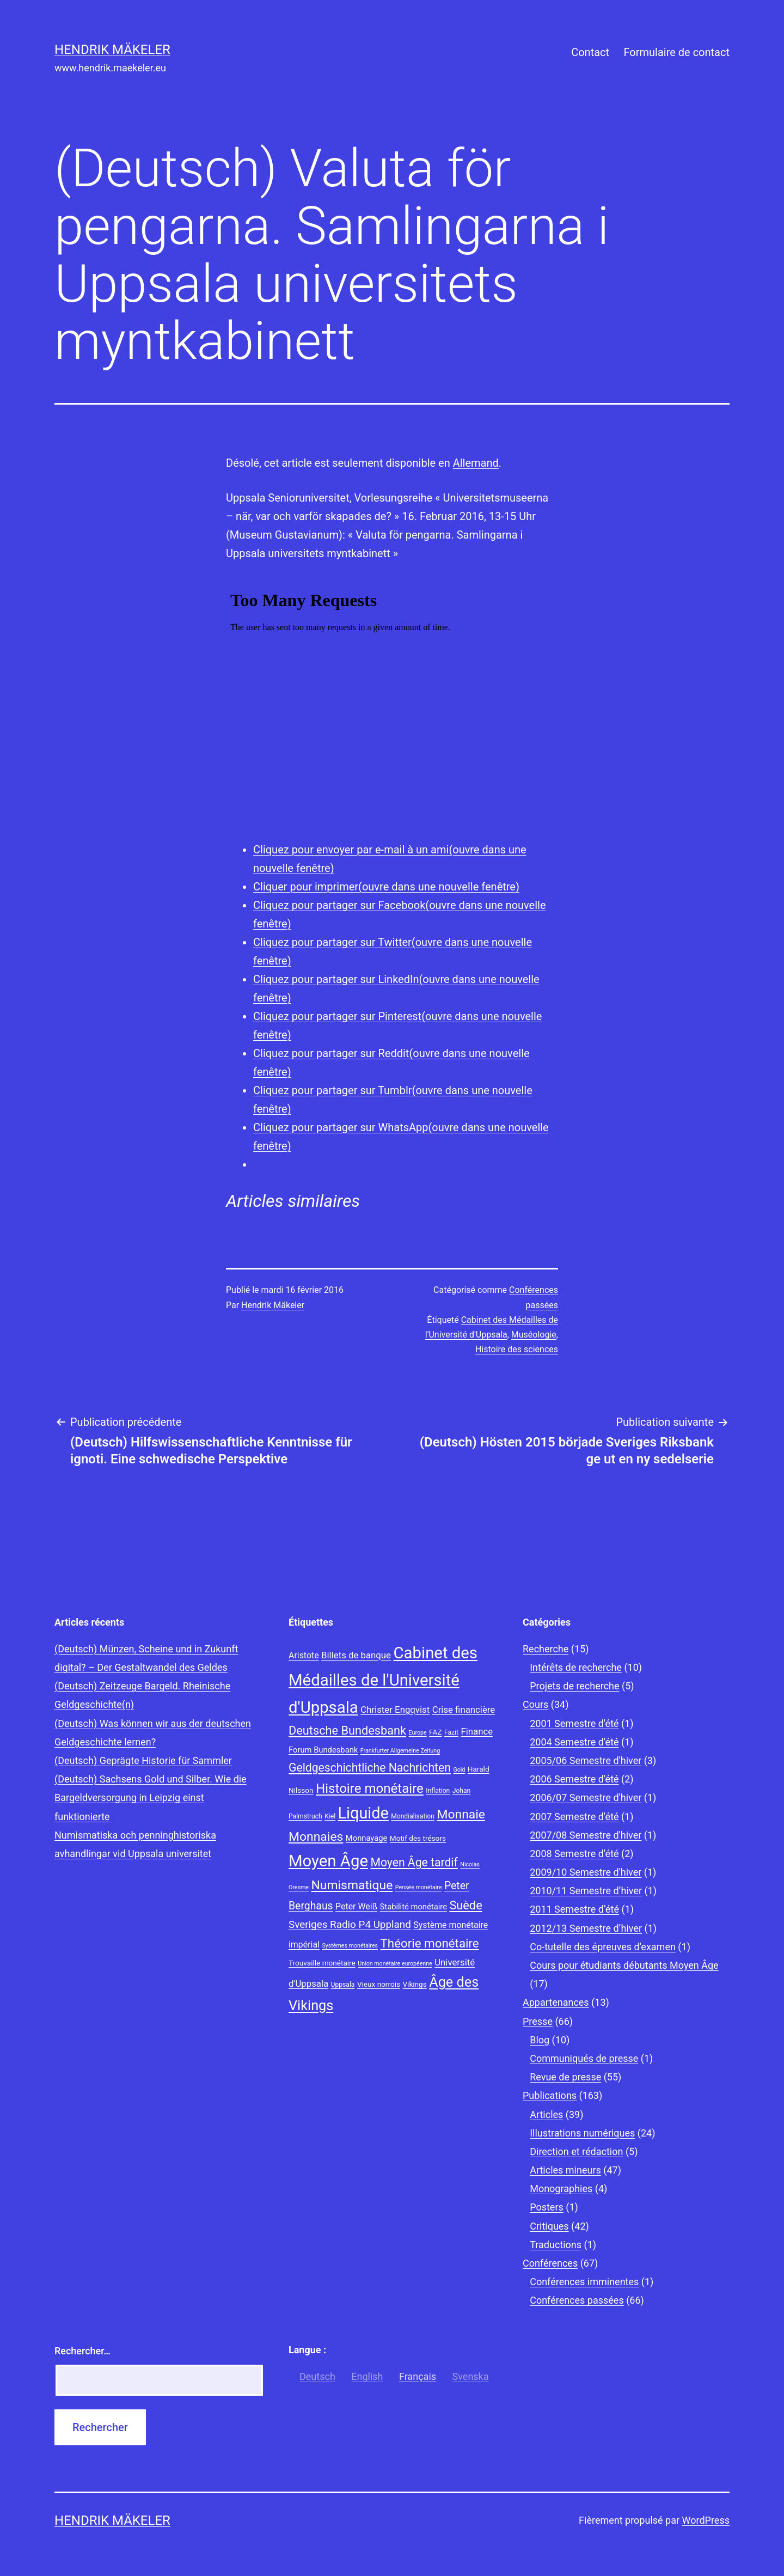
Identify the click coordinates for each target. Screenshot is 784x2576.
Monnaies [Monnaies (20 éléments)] (316, 1836)
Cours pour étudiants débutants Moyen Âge (624, 1965)
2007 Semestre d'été (574, 1816)
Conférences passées (577, 2300)
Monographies (561, 2188)
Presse (538, 2021)
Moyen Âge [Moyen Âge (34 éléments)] (328, 1861)
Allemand (476, 462)
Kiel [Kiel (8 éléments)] (329, 1816)
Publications (550, 2095)
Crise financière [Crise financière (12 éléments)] (463, 1709)
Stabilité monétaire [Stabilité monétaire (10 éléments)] (413, 1907)
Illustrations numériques (582, 2133)
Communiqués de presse (584, 2058)
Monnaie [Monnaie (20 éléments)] (461, 1814)
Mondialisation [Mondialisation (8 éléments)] (412, 1816)
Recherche (545, 1649)
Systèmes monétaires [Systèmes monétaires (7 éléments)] (350, 1945)
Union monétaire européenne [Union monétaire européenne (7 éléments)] (395, 1963)
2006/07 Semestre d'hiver (585, 1797)
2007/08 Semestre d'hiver (585, 1835)
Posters (547, 2207)
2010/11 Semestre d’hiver (586, 1890)
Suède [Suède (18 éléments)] (465, 1905)
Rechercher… (82, 2351)
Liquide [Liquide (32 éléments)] (363, 1813)
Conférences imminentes (584, 2281)
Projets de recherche (574, 1686)
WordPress (706, 2520)
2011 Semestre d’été (574, 1909)
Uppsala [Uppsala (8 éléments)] (343, 1984)
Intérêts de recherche (576, 1667)
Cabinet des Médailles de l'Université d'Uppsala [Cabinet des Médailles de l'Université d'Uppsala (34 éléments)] (383, 1680)
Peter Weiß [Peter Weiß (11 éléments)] (356, 1906)
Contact (590, 52)
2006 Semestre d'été (574, 1779)
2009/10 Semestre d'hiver (585, 1872)
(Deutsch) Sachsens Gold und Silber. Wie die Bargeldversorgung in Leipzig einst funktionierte (150, 1797)
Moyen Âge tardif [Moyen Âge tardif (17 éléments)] (413, 1862)
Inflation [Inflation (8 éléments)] (438, 1790)
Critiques (549, 2226)
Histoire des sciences (516, 1349)
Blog (539, 2040)
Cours (535, 1704)
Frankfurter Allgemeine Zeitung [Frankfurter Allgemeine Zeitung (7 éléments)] (400, 1750)
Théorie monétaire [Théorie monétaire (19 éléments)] (430, 1943)
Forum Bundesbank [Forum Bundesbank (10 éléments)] (323, 1750)
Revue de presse (565, 2077)
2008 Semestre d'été (574, 1853)
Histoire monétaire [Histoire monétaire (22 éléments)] (370, 1788)
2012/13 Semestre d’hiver (586, 1928)
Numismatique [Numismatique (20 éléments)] (352, 1885)
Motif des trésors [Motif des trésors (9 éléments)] (418, 1838)
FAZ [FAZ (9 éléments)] (435, 1731)
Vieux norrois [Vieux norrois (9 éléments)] (378, 1984)
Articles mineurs (565, 2170)
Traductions (555, 2244)
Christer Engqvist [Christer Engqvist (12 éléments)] (395, 1709)
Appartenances (556, 2002)
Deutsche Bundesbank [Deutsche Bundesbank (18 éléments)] (347, 1730)
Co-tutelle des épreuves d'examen (603, 1946)
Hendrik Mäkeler (112, 49)
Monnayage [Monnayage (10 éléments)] (367, 1838)
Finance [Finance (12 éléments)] (477, 1731)
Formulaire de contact (676, 52)
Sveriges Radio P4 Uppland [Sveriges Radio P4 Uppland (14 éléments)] (350, 1925)
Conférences (550, 2263)
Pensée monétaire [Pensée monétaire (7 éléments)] (418, 1887)
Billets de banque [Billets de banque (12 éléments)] (356, 1655)
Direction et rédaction (576, 2151)
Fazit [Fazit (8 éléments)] (451, 1732)
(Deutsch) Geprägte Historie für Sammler (143, 1760)
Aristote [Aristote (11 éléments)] (304, 1655)
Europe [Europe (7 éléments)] (418, 1732)
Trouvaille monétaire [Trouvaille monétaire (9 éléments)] (322, 1962)
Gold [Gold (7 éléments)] (459, 1769)
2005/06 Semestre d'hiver (585, 1760)
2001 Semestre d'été (574, 1723)
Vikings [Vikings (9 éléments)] (414, 1984)
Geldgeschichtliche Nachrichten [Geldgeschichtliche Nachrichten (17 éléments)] (370, 1767)
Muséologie (533, 1334)
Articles (546, 2114)
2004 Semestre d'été (574, 1742)
